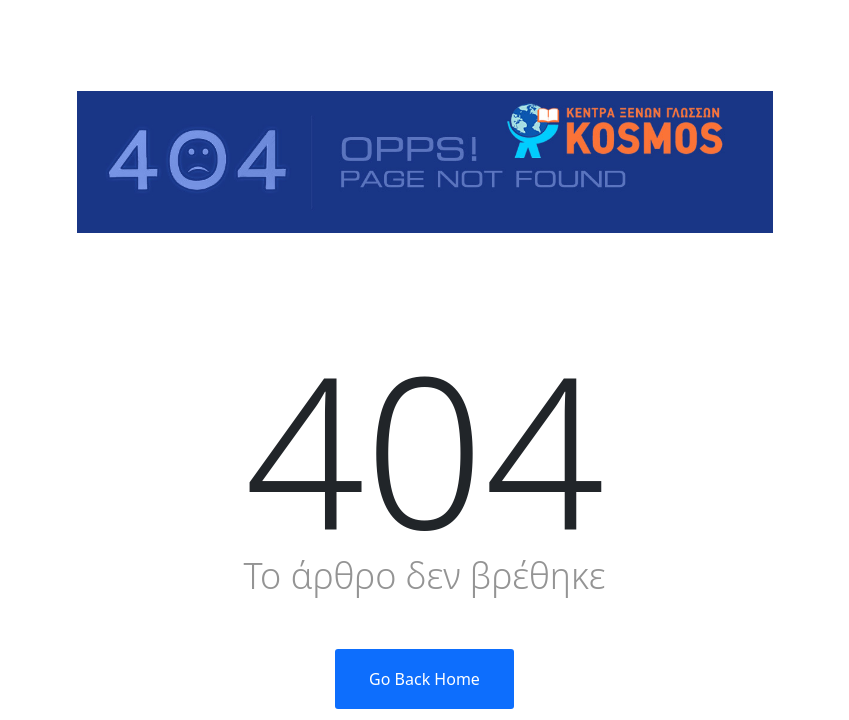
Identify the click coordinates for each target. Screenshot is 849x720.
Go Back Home (424, 679)
